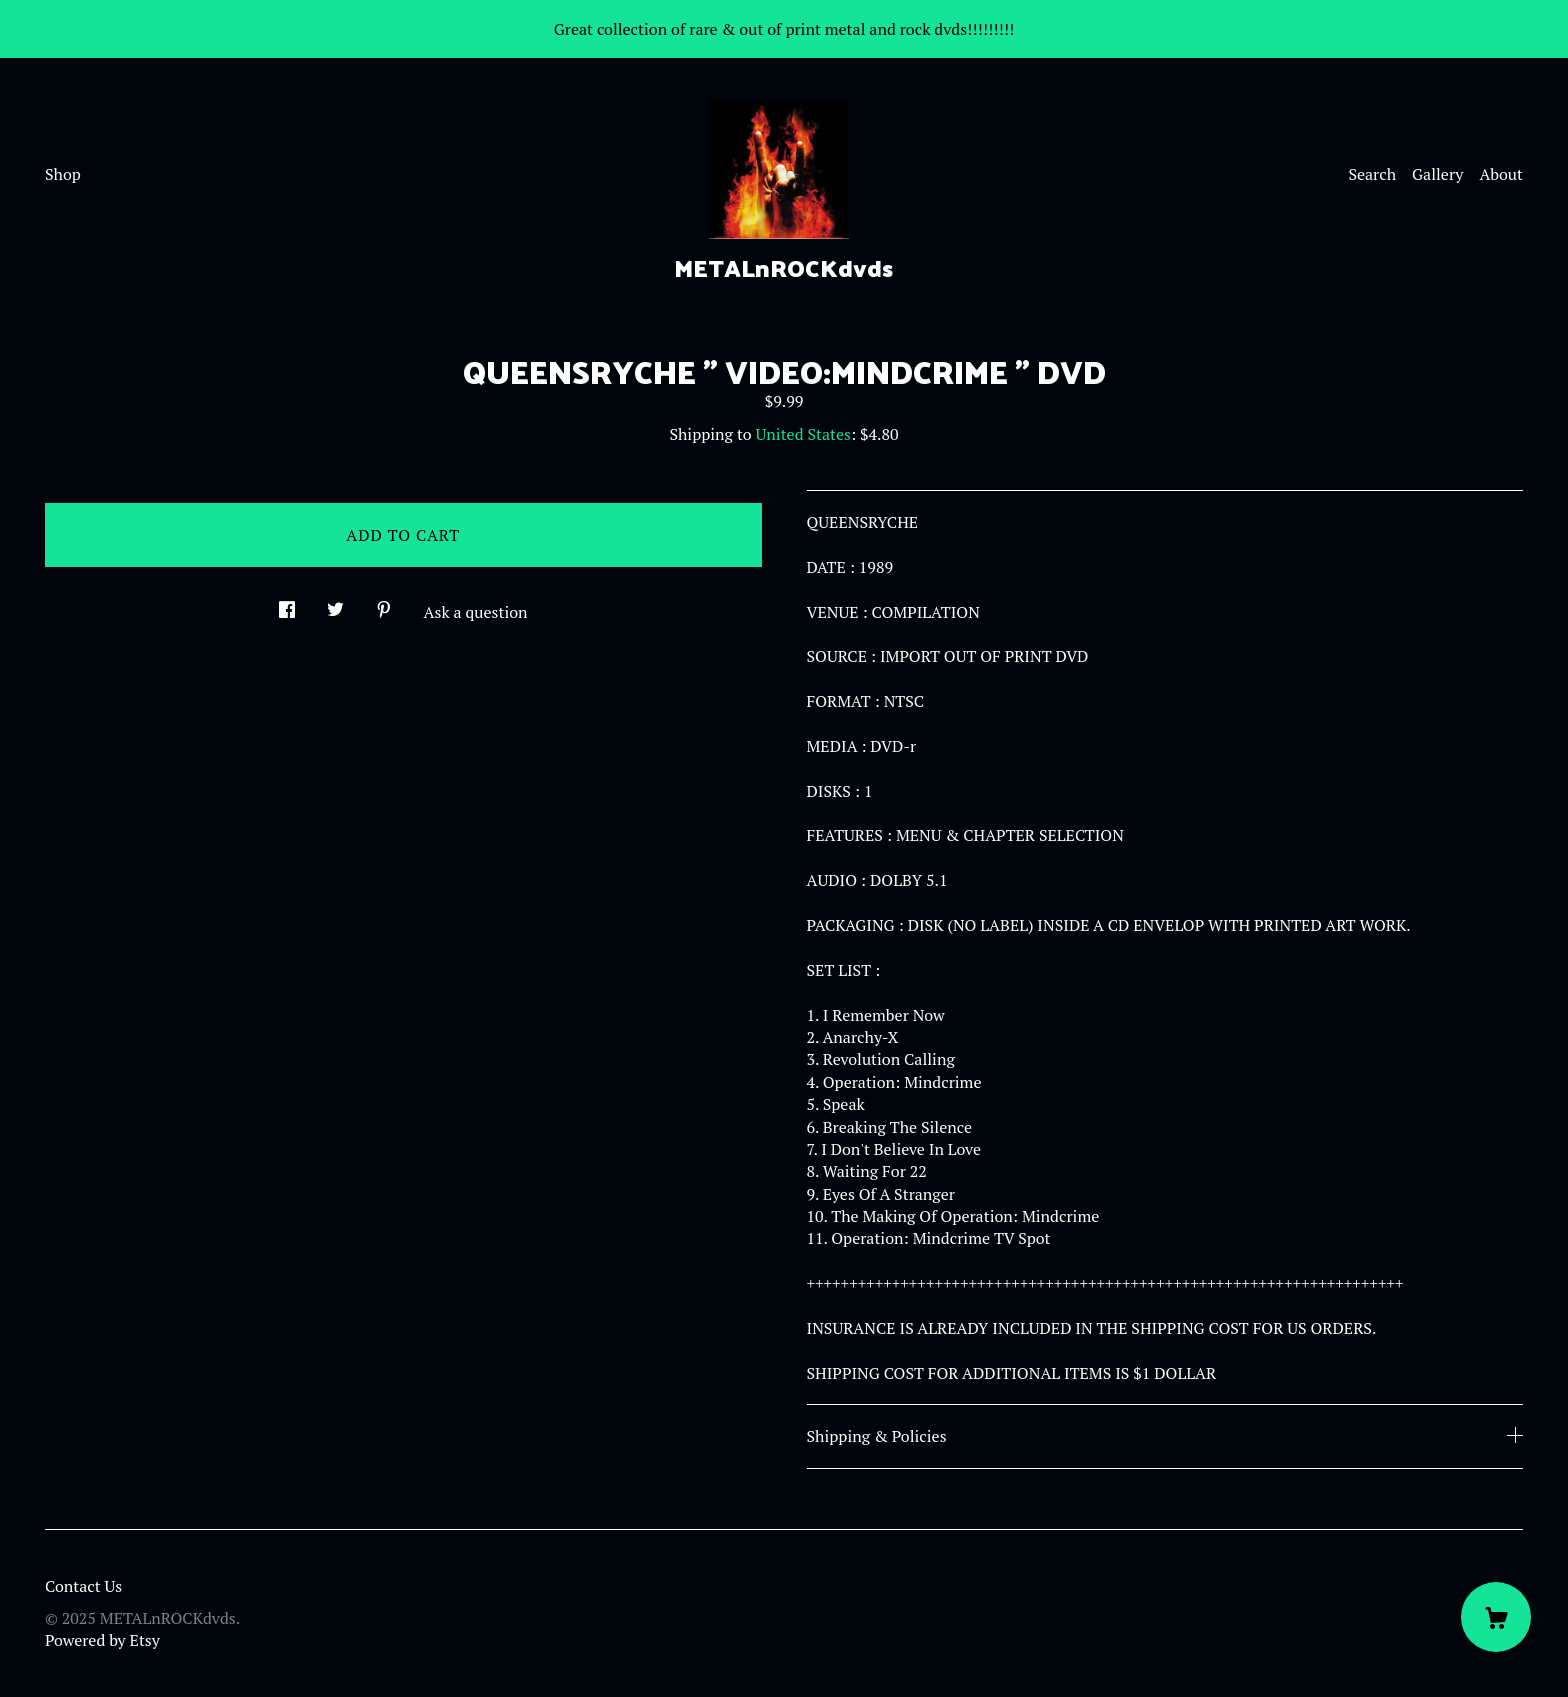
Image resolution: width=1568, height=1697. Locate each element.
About (1501, 174)
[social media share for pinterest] (384, 603)
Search (1372, 174)
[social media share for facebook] (287, 603)
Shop (63, 174)
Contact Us (83, 1586)
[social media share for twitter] (335, 603)
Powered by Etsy (102, 1640)
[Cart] (1496, 1617)
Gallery (1437, 174)
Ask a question (476, 612)
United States (803, 434)
